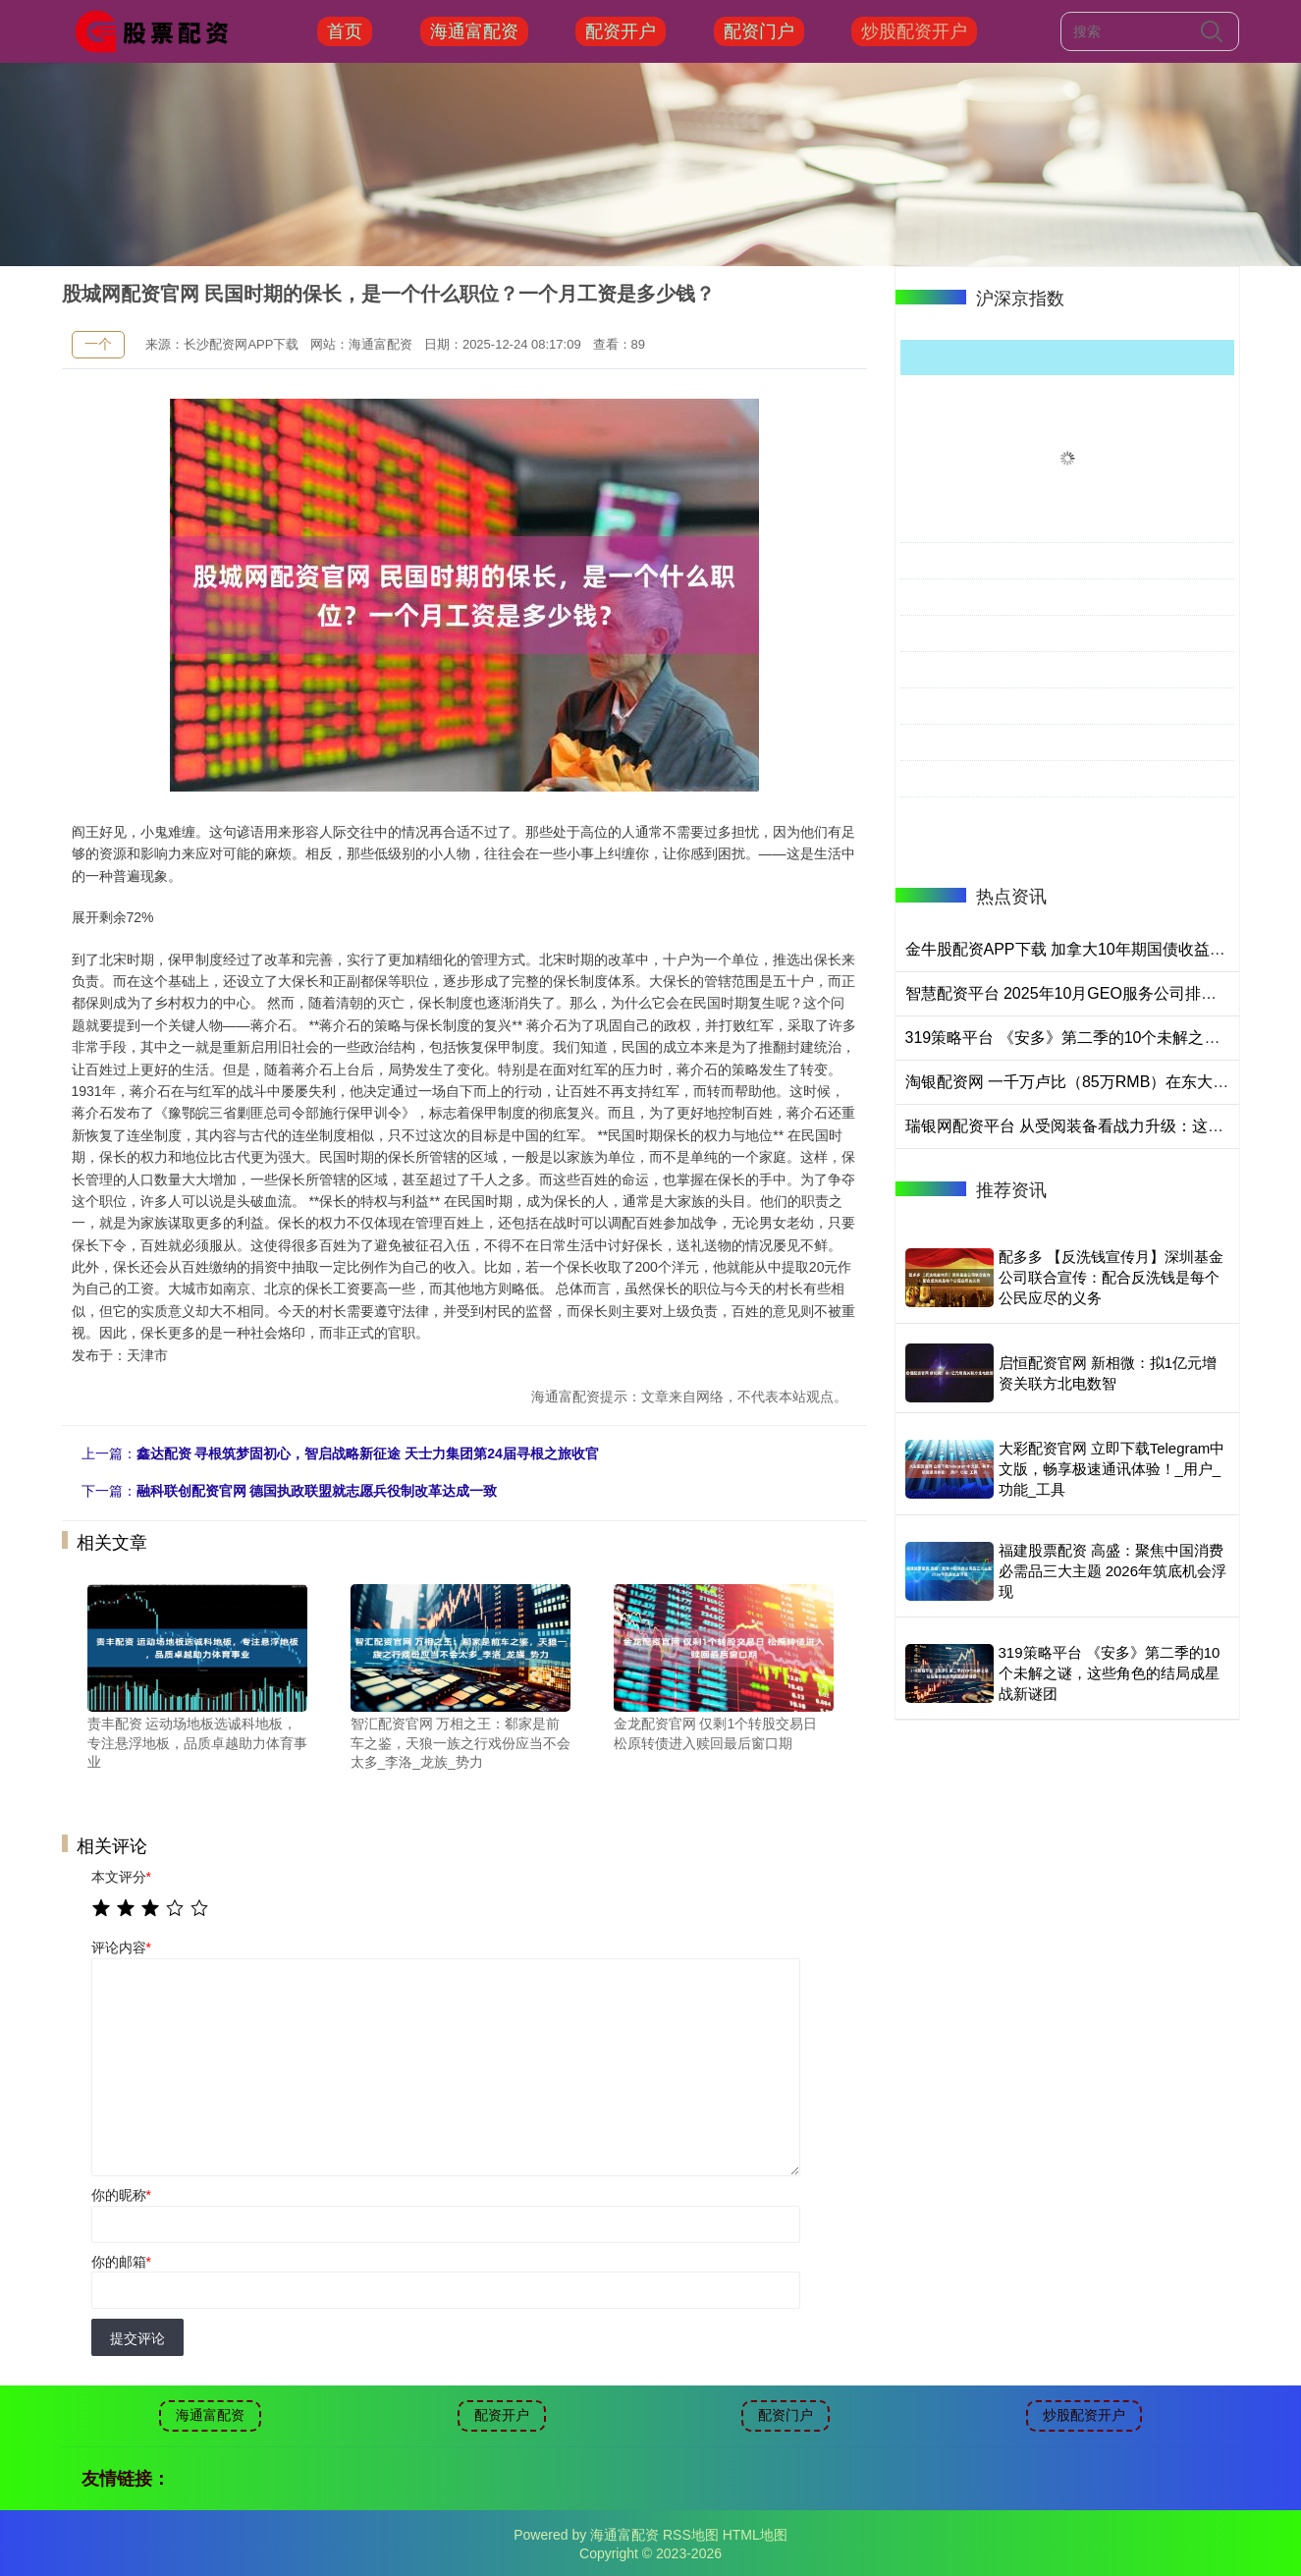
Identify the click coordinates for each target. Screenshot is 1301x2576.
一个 (98, 344)
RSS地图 (691, 2535)
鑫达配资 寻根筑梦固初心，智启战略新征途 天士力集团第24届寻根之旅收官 (367, 1453)
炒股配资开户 (914, 31)
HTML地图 (755, 2535)
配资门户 (759, 31)
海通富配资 (474, 31)
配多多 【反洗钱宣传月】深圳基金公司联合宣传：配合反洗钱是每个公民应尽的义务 (1111, 1277)
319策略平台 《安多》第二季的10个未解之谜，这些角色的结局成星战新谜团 (1109, 1673)
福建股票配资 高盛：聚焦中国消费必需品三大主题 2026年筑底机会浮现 (1113, 1571)
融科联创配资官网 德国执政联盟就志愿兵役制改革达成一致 (317, 1491)
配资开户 (620, 31)
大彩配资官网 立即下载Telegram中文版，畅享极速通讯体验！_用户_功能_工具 (1112, 1469)
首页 (344, 31)
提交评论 (137, 2338)
